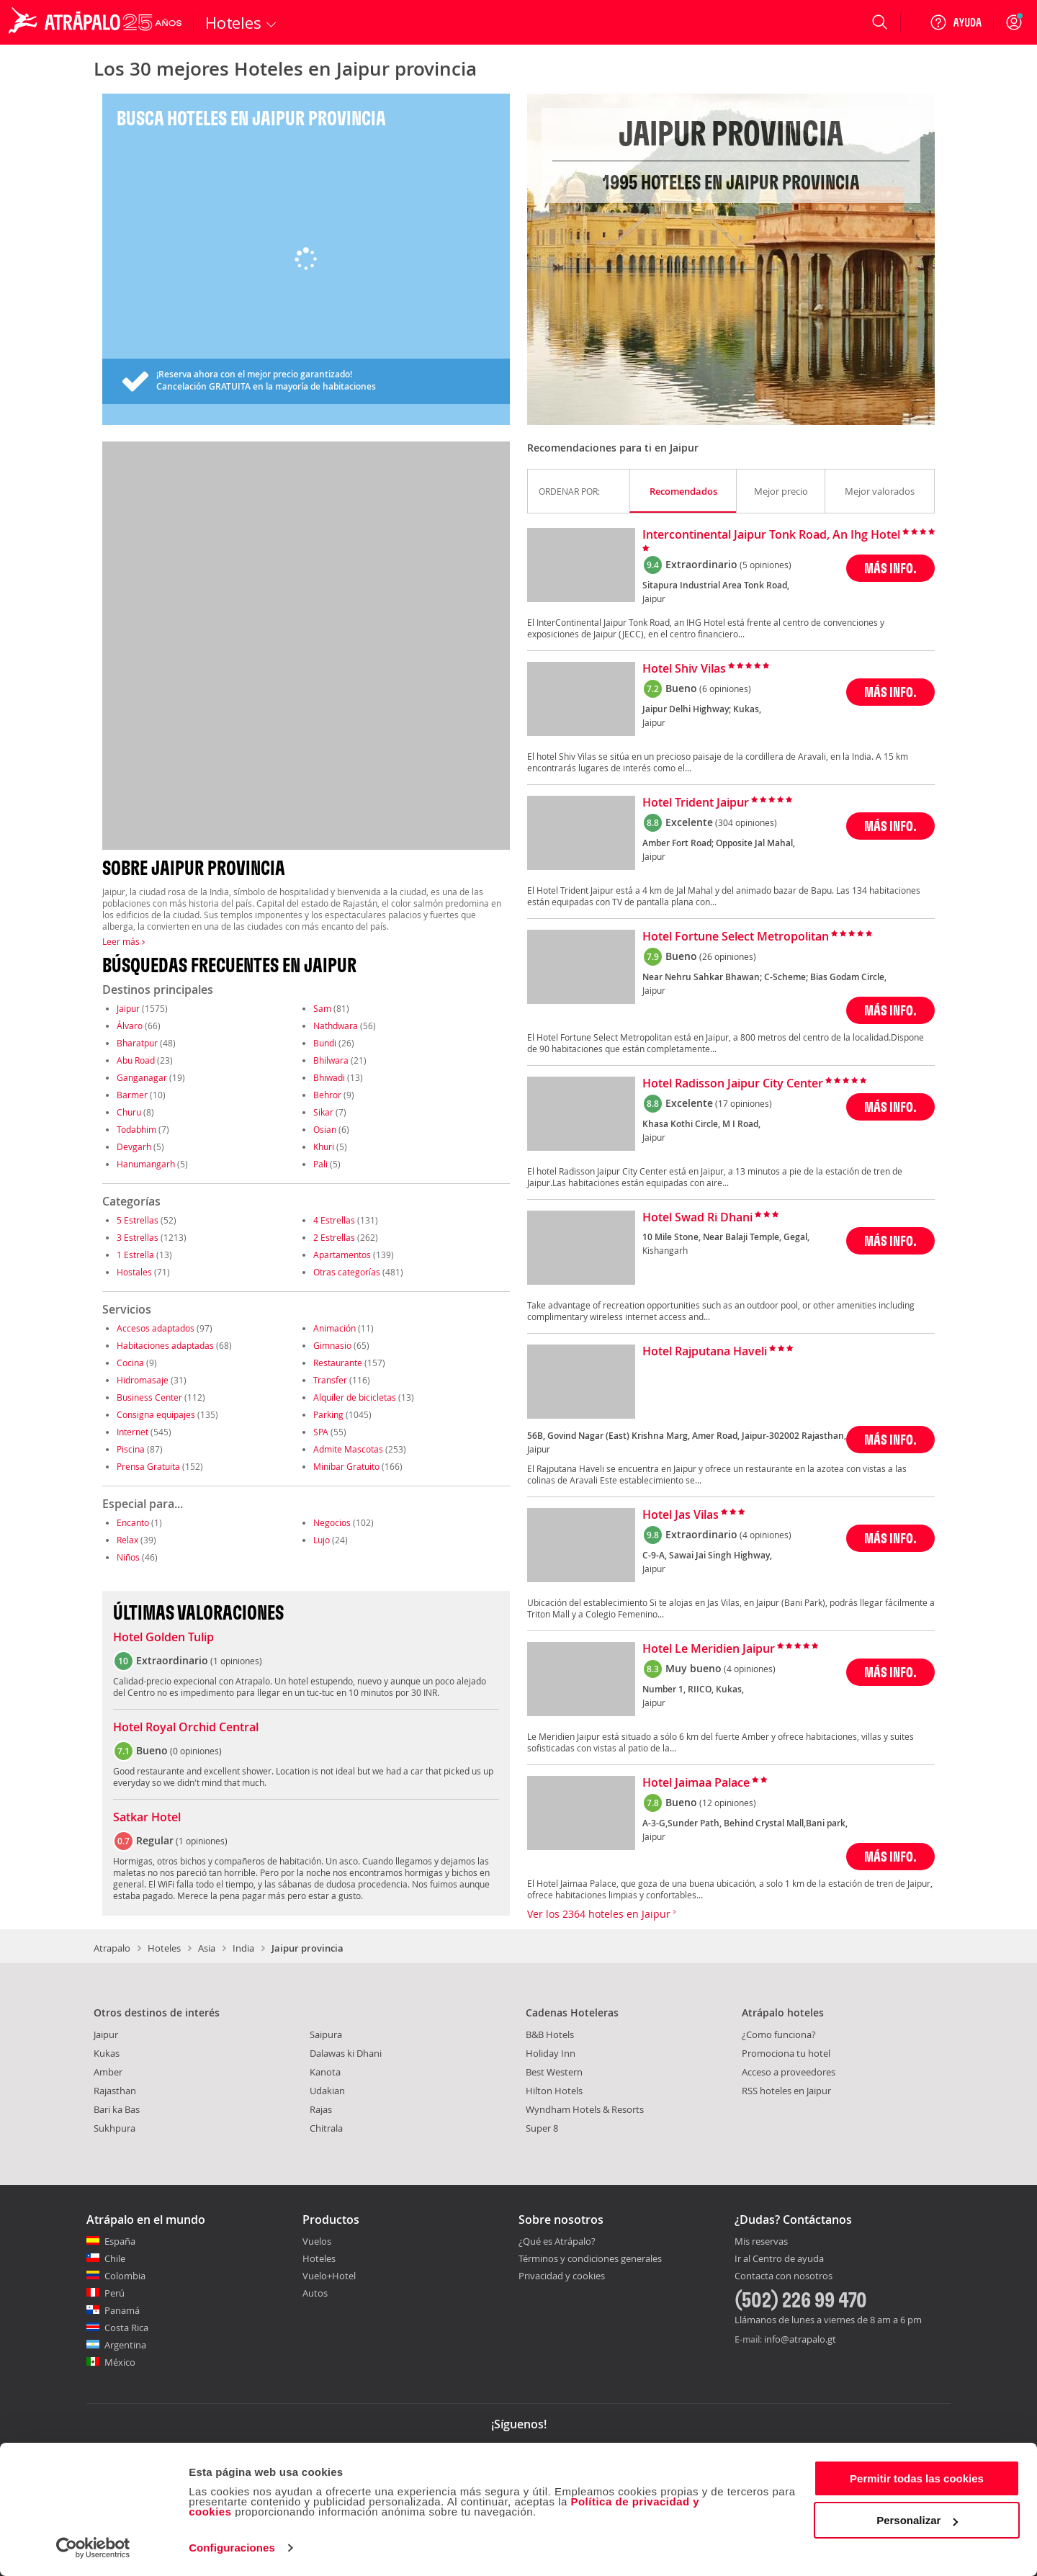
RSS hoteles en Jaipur (786, 2090)
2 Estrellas (334, 1237)
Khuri (323, 1146)
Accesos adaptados (155, 1328)
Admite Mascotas (348, 1449)
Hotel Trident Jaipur (695, 803)
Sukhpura (114, 2128)
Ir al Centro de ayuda (779, 2259)
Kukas (107, 2053)
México (119, 2362)
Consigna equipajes (156, 1414)
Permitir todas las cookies (917, 2478)
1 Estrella (135, 1254)
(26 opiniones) (727, 956)
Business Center (149, 1397)
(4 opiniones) (765, 1534)
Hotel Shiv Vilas (684, 669)
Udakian (327, 2090)
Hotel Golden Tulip (163, 1637)
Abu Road (136, 1060)
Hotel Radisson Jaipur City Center (732, 1084)
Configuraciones (232, 2547)
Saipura (326, 2034)
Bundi (324, 1043)
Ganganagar (142, 1077)
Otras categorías (346, 1272)
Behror (327, 1094)
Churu (129, 1112)
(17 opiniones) (743, 1103)
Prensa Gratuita (148, 1466)
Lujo (321, 1539)
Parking (328, 1414)
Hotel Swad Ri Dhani (697, 1218)
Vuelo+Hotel (329, 2275)
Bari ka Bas (117, 2109)
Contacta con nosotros (783, 2276)
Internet (132, 1431)
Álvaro (130, 1025)
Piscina (131, 1449)
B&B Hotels (550, 2034)
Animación (334, 1328)
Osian (324, 1129)
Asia (206, 1948)
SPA (320, 1431)
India (243, 1948)
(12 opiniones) (727, 1802)
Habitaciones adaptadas (165, 1345)
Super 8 (542, 2128)
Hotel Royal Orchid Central (186, 1727)
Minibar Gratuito (346, 1466)
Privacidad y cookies (561, 2275)
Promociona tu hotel (786, 2053)
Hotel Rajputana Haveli (704, 1352)
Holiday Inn (550, 2053)
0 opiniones (196, 1750)
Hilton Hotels (554, 2090)
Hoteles (164, 1948)
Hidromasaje (143, 1380)
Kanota (325, 2071)
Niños (128, 1557)
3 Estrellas (137, 1237)
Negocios (332, 1522)
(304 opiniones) (746, 822)
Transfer (330, 1380)
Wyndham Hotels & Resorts (585, 2109)
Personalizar (917, 2520)
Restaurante (337, 1362)
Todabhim (136, 1129)
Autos (315, 2292)
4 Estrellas (334, 1220)
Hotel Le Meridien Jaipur (708, 1649)
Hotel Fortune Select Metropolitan (735, 937)
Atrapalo (112, 1948)
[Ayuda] (956, 22)
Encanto (133, 1522)
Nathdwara (335, 1025)
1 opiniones (236, 1660)
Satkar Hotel (147, 1817)
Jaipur (128, 1008)
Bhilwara (331, 1060)
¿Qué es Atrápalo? (557, 2241)
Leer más (123, 941)
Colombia (124, 2275)
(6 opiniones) (725, 688)
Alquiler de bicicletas (354, 1397)
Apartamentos (342, 1254)
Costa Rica (126, 2327)
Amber (108, 2071)
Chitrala (326, 2128)
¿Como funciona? (779, 2034)
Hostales (134, 1272)
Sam (322, 1008)
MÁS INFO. (890, 568)
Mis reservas (761, 2242)
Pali (320, 1164)
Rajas (321, 2109)
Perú (114, 2292)
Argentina (125, 2344)
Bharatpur (137, 1043)
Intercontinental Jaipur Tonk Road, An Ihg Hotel (771, 535)
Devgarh (134, 1146)
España (119, 2241)
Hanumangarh (146, 1164)
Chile (114, 2258)
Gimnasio (332, 1345)
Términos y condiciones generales (590, 2258)
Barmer (132, 1094)
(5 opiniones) (765, 564)
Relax (127, 1539)
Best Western (554, 2071)
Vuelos (316, 2241)
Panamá (122, 2310)
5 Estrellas (137, 1220)
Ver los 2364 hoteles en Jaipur (601, 1914)
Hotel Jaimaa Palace (696, 1783)
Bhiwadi (329, 1077)
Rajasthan (115, 2090)
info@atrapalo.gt (800, 2339)
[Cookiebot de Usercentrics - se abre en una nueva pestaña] (93, 2548)
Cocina (130, 1362)
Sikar (323, 1112)
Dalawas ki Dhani (346, 2053)
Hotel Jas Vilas (680, 1515)
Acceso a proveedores (788, 2071)
